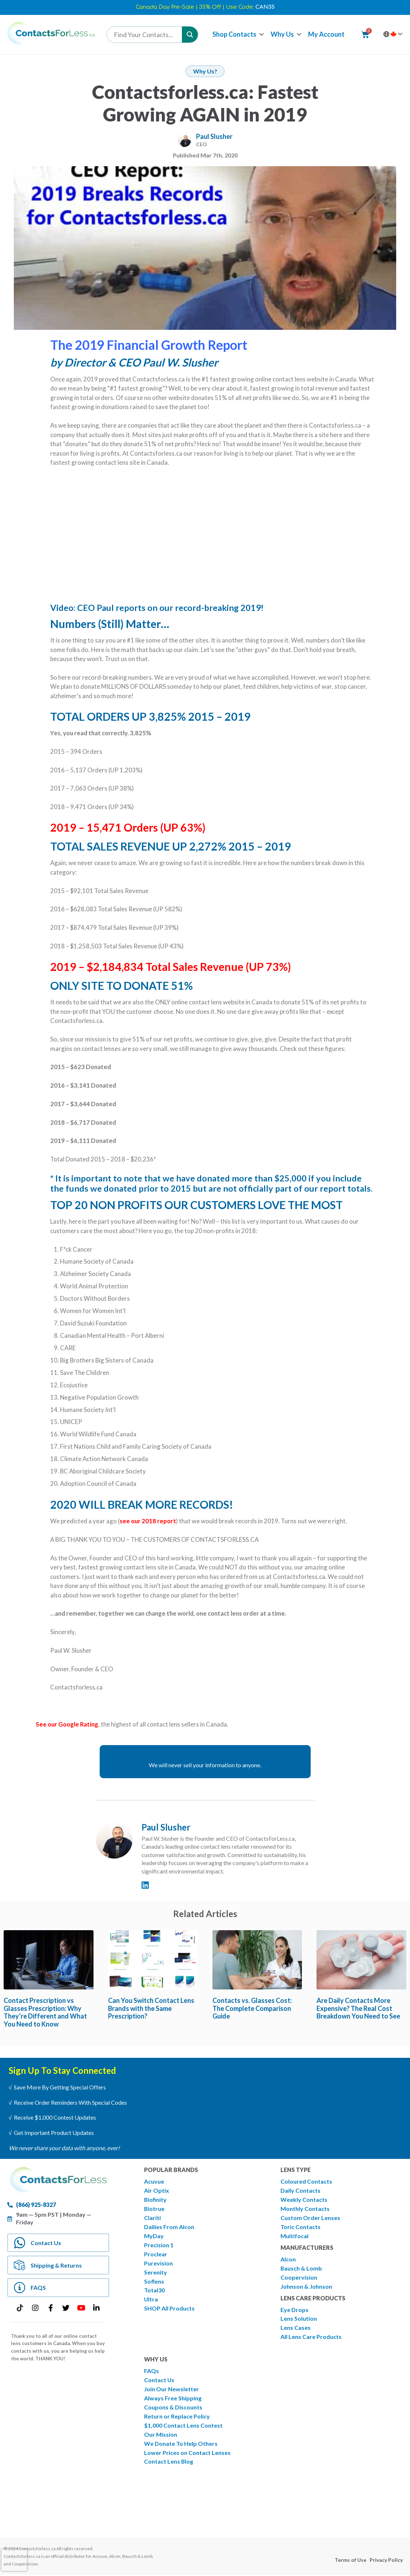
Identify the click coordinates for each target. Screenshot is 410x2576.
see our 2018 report (148, 1521)
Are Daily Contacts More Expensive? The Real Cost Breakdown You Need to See (358, 2008)
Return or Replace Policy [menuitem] (177, 2416)
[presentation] (14, 2560)
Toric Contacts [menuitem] (300, 2226)
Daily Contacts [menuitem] (300, 2190)
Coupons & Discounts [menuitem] (173, 2407)
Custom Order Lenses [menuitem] (310, 2217)
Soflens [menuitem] (154, 2281)
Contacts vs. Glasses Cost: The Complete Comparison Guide (252, 2008)
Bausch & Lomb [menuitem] (301, 2268)
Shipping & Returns (56, 2265)
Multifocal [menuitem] (294, 2235)
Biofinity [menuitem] (155, 2199)
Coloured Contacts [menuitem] (306, 2181)
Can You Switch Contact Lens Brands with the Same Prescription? (151, 2008)
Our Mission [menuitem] (160, 2434)
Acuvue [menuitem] (154, 2181)
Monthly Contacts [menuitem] (305, 2208)
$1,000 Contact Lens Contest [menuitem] (183, 2425)
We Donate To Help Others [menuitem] (181, 2443)
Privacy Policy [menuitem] (386, 2561)
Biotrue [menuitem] (154, 2208)
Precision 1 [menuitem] (159, 2244)
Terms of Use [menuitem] (350, 2561)
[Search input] (146, 34)
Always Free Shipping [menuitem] (173, 2398)
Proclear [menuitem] (155, 2254)
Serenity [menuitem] (155, 2272)
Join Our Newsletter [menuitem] (171, 2389)
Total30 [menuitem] (154, 2290)
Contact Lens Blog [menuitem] (169, 2462)
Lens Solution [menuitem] (298, 2318)
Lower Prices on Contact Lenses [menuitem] (187, 2452)
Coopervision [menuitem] (298, 2277)
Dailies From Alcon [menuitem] (169, 2226)
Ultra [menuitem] (151, 2299)
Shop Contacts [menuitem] (234, 34)
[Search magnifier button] (190, 35)
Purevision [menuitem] (158, 2263)
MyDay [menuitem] (154, 2235)
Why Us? (205, 71)
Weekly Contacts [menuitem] (303, 2199)
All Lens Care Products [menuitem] (311, 2336)
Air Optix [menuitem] (156, 2190)
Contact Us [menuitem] (159, 2380)
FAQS (38, 2287)
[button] (261, 34)
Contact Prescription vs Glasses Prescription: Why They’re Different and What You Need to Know (45, 2012)
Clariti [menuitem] (152, 2217)
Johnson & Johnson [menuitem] (306, 2286)
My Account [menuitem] (326, 34)
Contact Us (46, 2242)
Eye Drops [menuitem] (294, 2309)
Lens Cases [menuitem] (295, 2327)
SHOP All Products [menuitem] (169, 2308)
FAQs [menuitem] (151, 2371)
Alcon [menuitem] (288, 2259)
